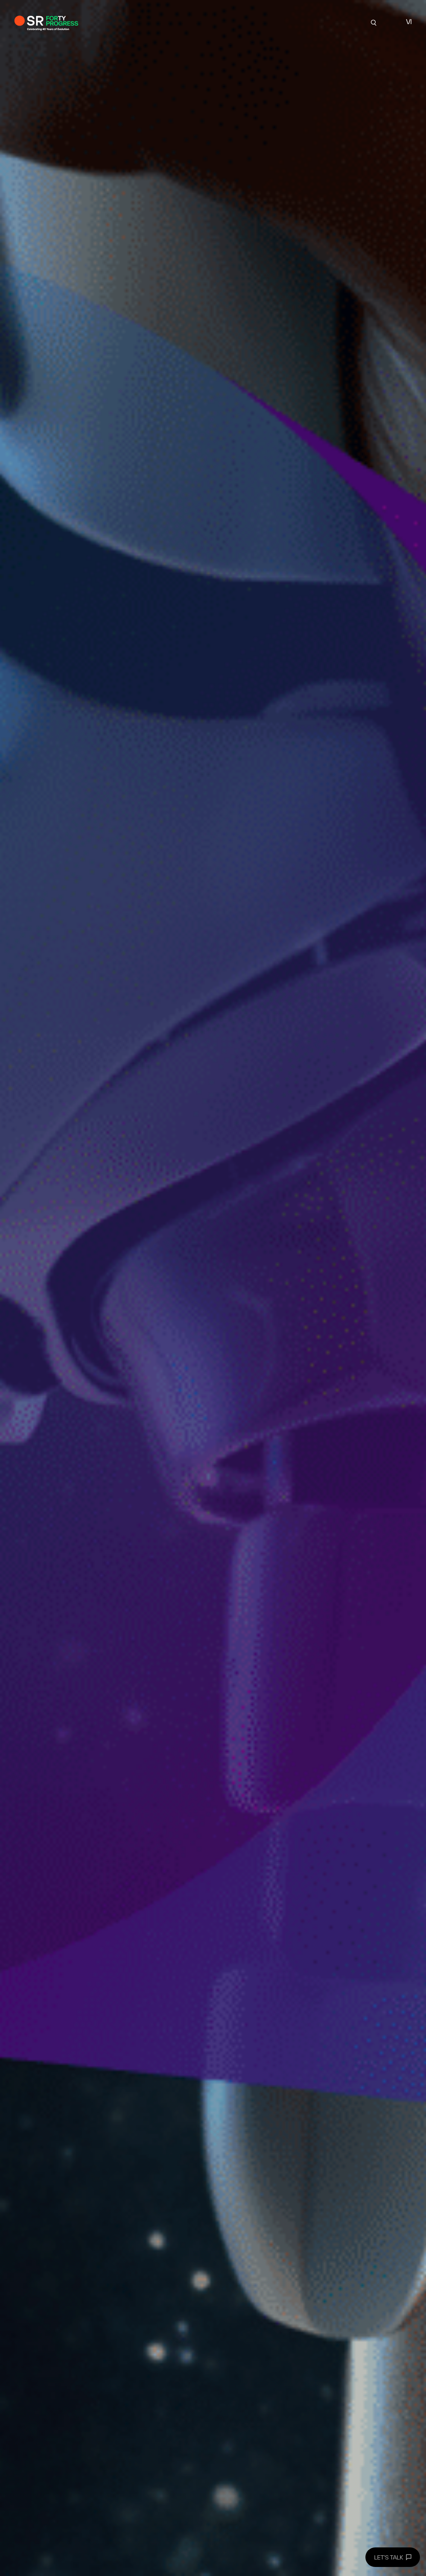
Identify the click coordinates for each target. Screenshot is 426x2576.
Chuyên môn (185, 22)
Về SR (152, 22)
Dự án (127, 22)
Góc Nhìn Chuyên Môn (242, 22)
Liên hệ (331, 22)
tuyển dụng (297, 22)
